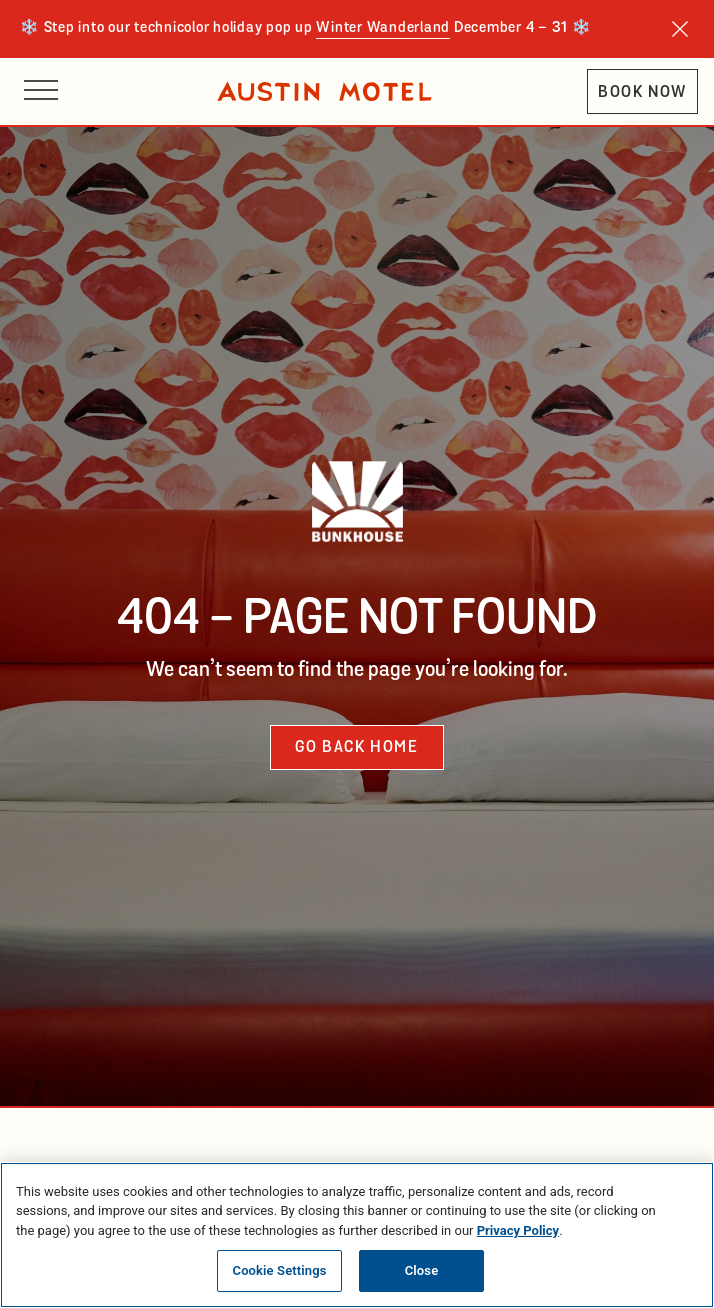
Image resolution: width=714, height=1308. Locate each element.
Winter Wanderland (383, 28)
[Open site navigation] (41, 91)
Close (422, 1270)
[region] (357, 1235)
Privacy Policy (518, 1230)
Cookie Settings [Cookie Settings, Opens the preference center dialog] (280, 1270)
